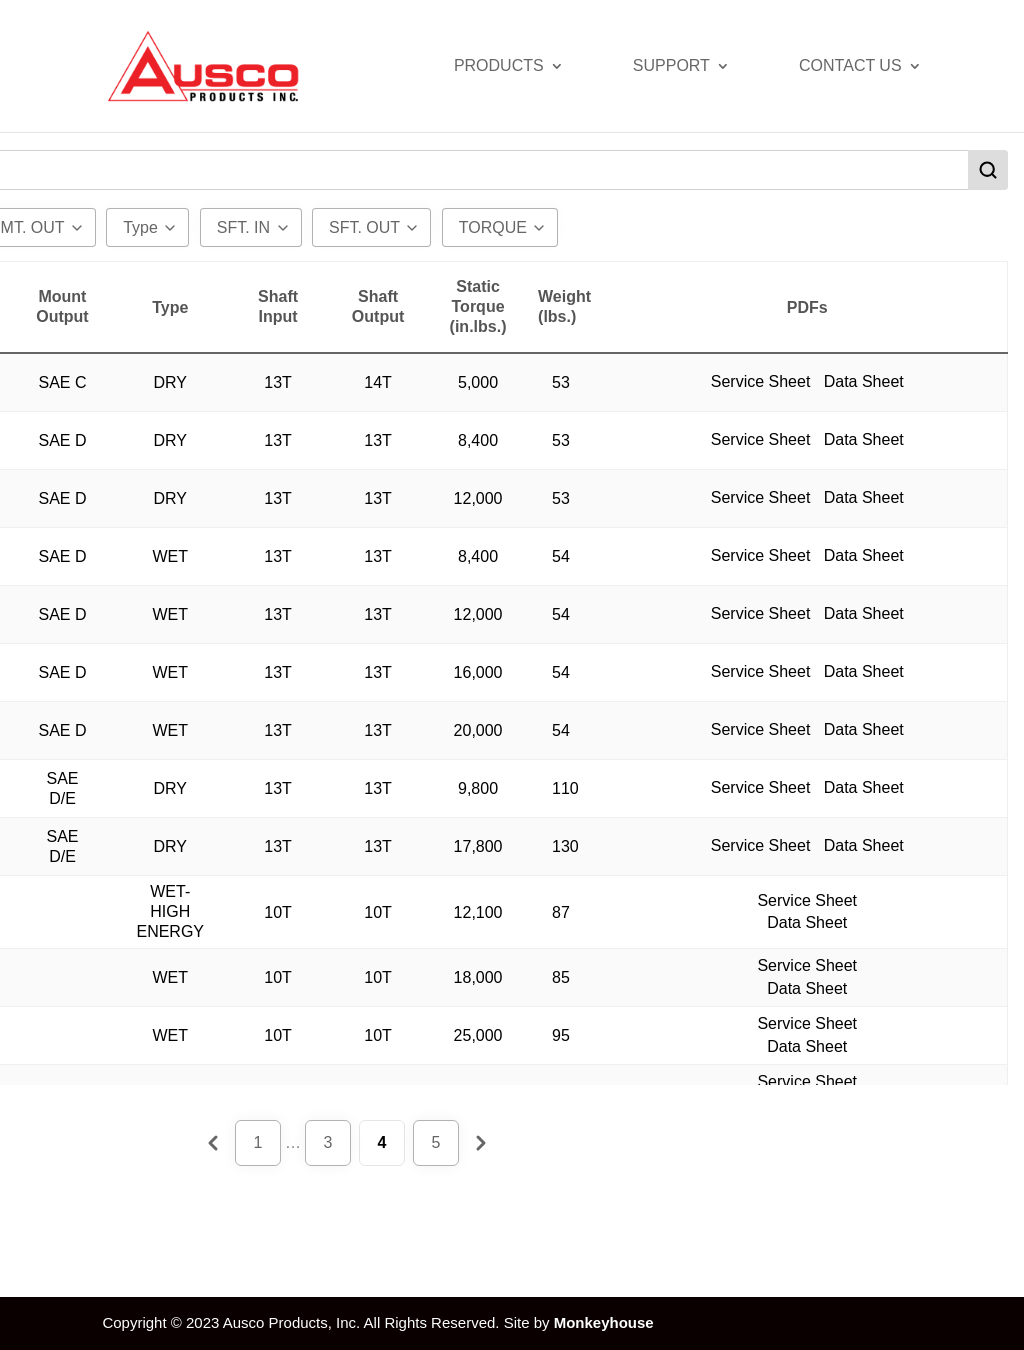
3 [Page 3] (328, 1142)
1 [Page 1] (258, 1142)
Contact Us (850, 66)
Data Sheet (864, 370)
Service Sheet (763, 370)
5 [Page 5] (436, 1142)
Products (499, 66)
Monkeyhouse (604, 1322)
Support (671, 66)
